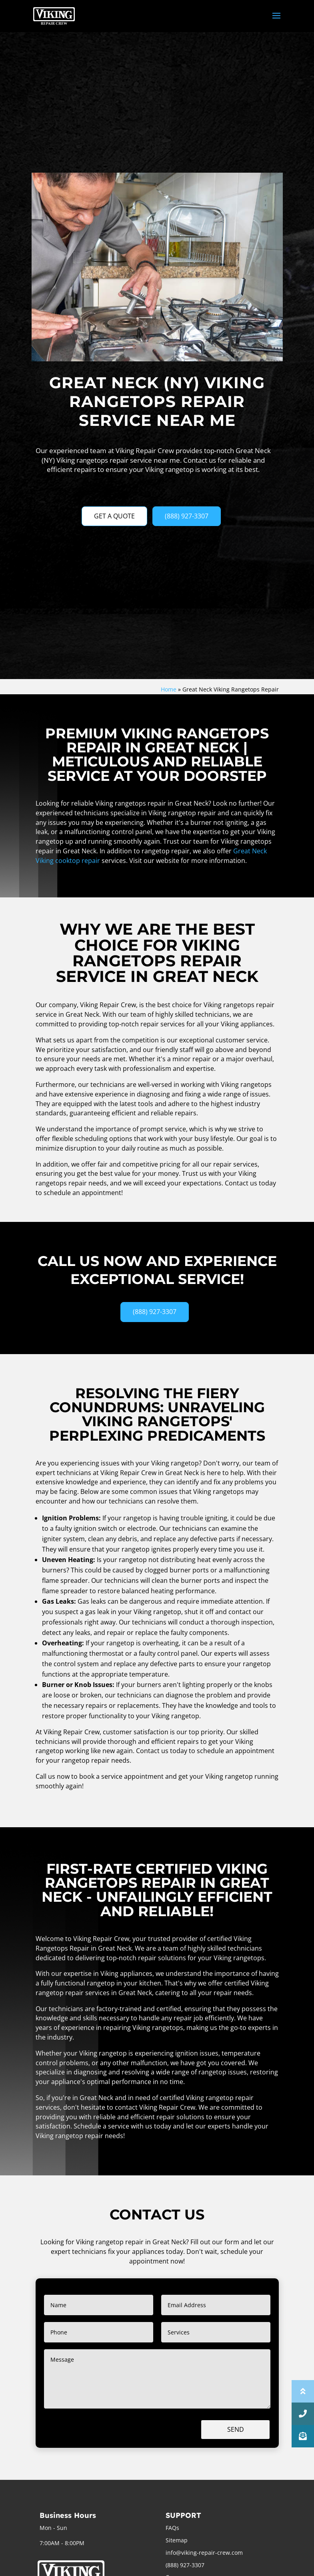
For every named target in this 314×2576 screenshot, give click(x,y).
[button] (303, 2436)
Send (235, 2429)
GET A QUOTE (114, 516)
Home (168, 689)
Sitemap (177, 2540)
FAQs (172, 2528)
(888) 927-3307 (186, 516)
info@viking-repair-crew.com (204, 2552)
